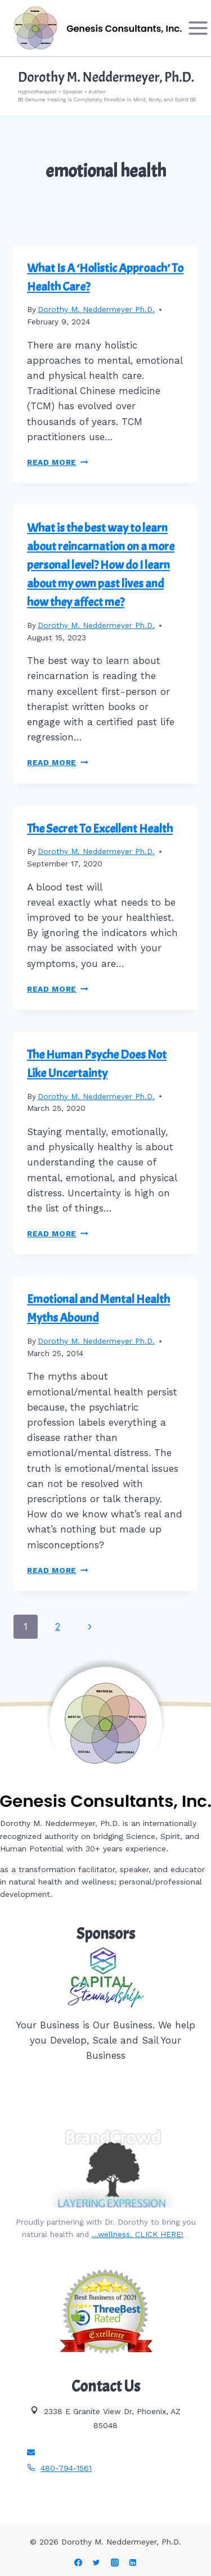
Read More (57, 462)
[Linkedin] (133, 2562)
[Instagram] (115, 2562)
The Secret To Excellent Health (100, 829)
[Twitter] (96, 2562)
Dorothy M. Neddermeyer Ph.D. (96, 309)
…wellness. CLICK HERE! (137, 2234)
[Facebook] (78, 2562)
